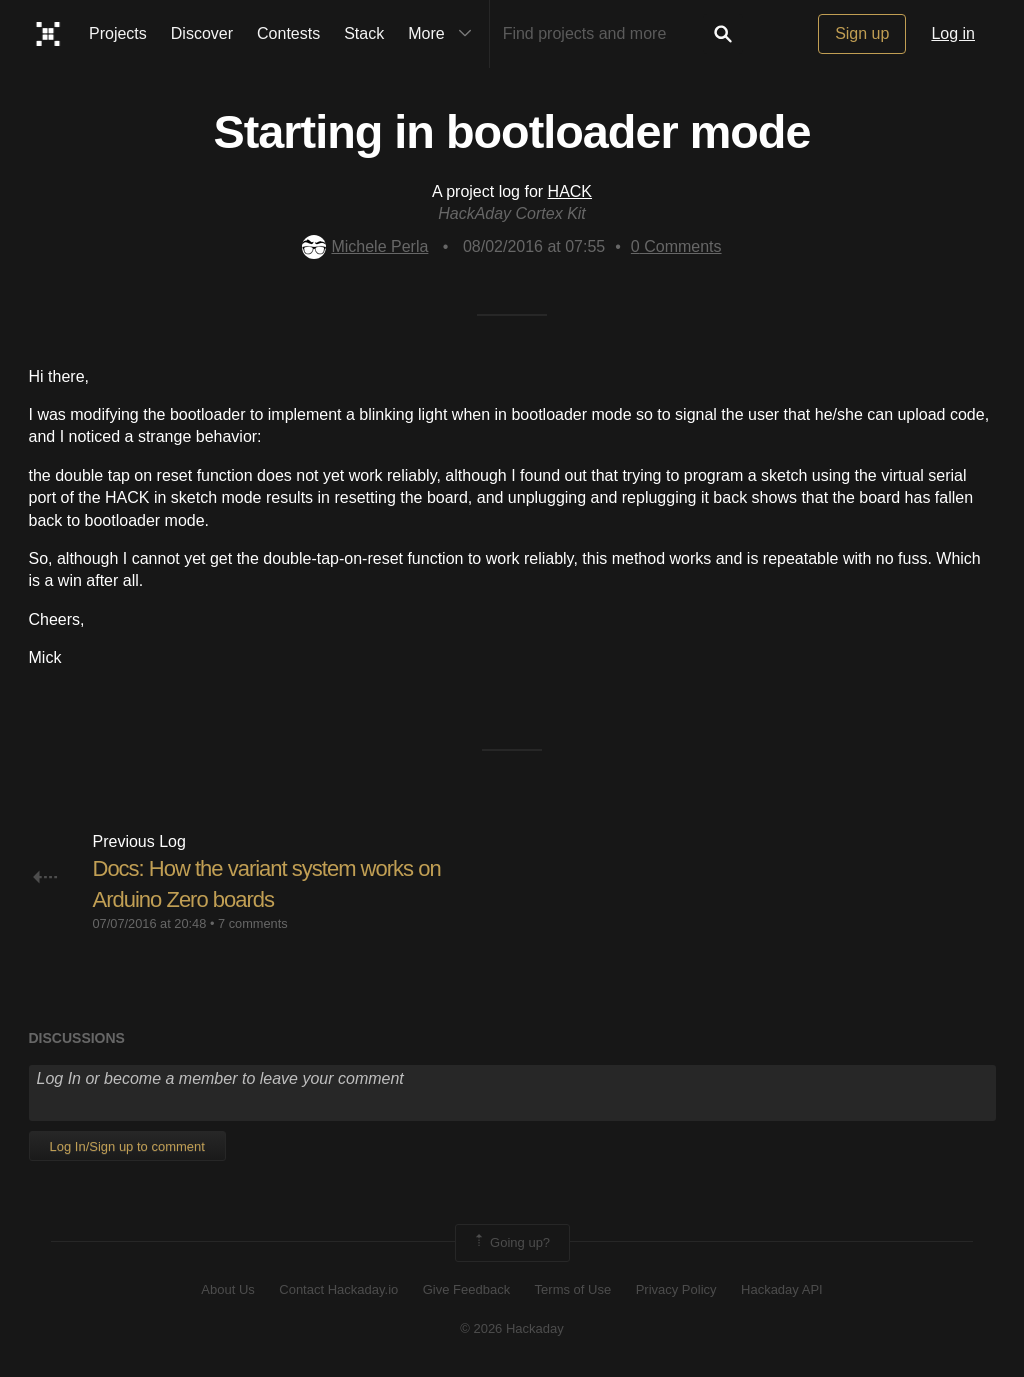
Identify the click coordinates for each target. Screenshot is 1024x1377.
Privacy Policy (676, 1289)
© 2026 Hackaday (512, 1328)
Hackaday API (782, 1289)
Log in (953, 33)
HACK (570, 191)
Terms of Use (573, 1289)
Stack (364, 33)
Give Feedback (466, 1289)
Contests (288, 33)
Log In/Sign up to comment (127, 1146)
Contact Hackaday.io (338, 1289)
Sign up (862, 33)
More (444, 34)
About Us (227, 1289)
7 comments (253, 923)
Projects (118, 33)
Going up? (511, 1243)
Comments (676, 246)
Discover (202, 33)
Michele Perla (365, 246)
